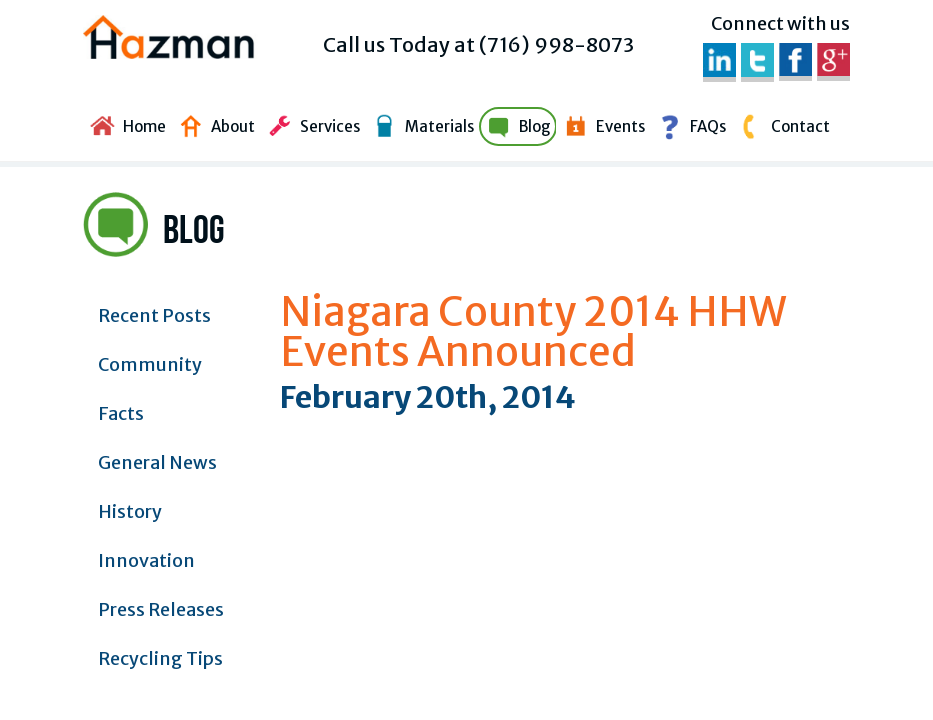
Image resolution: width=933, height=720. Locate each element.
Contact (781, 124)
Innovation (146, 560)
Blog (516, 124)
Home (125, 124)
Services (311, 124)
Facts (121, 413)
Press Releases (161, 609)
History (130, 511)
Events (601, 124)
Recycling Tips (160, 658)
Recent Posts (154, 315)
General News (157, 462)
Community (150, 364)
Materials (420, 124)
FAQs (689, 124)
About (214, 124)
